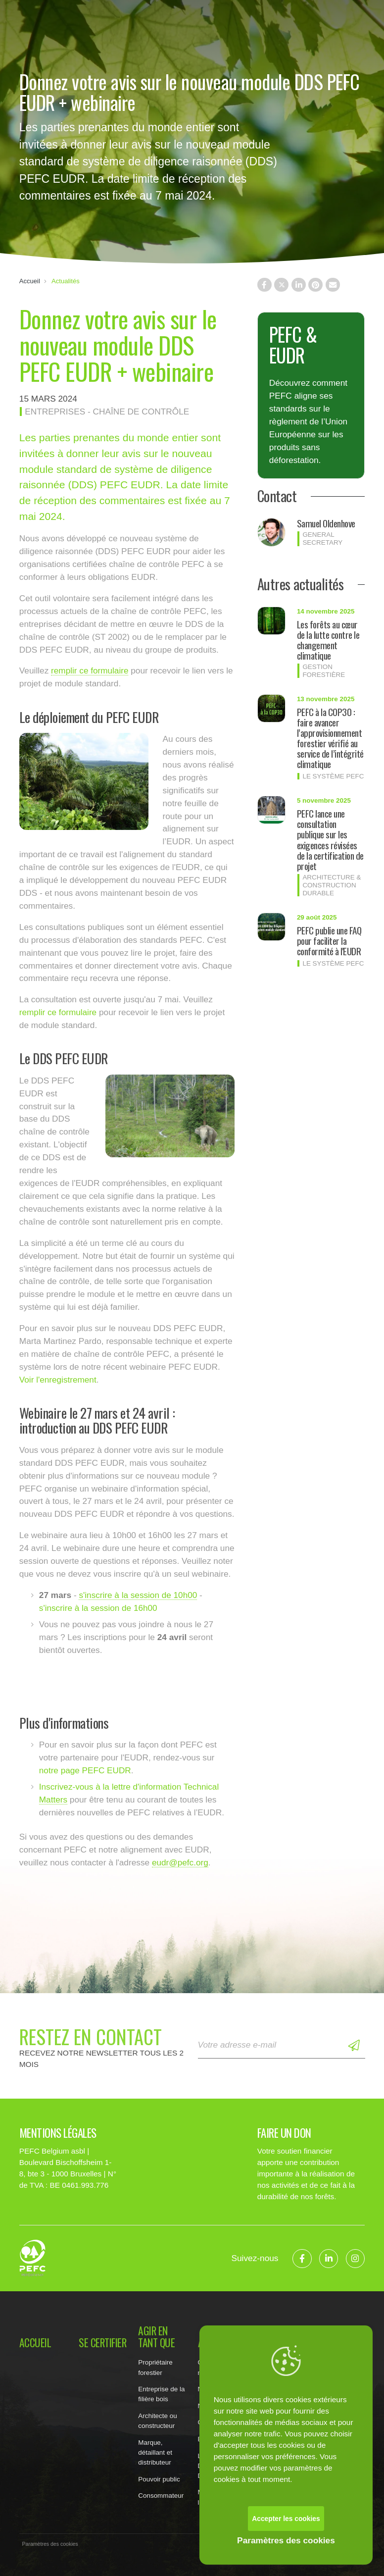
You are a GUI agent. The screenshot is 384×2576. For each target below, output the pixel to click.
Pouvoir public (159, 2479)
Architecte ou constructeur (157, 2420)
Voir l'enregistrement (58, 1380)
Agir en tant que (156, 2336)
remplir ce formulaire (90, 670)
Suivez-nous (254, 2258)
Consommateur (161, 2495)
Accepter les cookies (286, 2519)
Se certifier (102, 2343)
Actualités (65, 281)
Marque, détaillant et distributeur (155, 2452)
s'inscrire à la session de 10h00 (138, 1595)
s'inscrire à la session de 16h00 (98, 1608)
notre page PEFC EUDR (85, 1770)
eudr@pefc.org (180, 1862)
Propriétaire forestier (155, 2367)
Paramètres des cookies (286, 2540)
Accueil (29, 281)
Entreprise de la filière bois (161, 2394)
